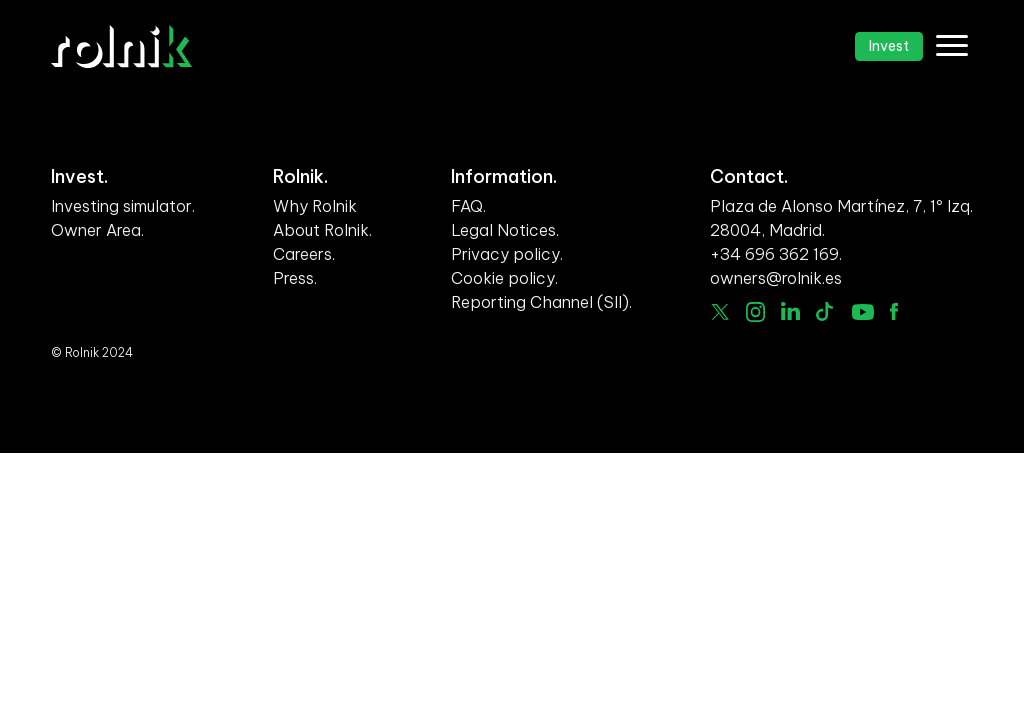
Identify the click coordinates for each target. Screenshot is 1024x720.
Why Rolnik (315, 206)
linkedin (790, 311)
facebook (894, 311)
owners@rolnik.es (776, 278)
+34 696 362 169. (776, 254)
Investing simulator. (123, 206)
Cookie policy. (504, 278)
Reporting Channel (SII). (541, 302)
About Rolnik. (322, 230)
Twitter (720, 312)
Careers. (304, 254)
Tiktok (826, 311)
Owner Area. (97, 230)
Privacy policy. (507, 254)
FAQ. (468, 206)
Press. (295, 278)
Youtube (863, 312)
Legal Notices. (505, 230)
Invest (889, 46)
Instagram (756, 312)
